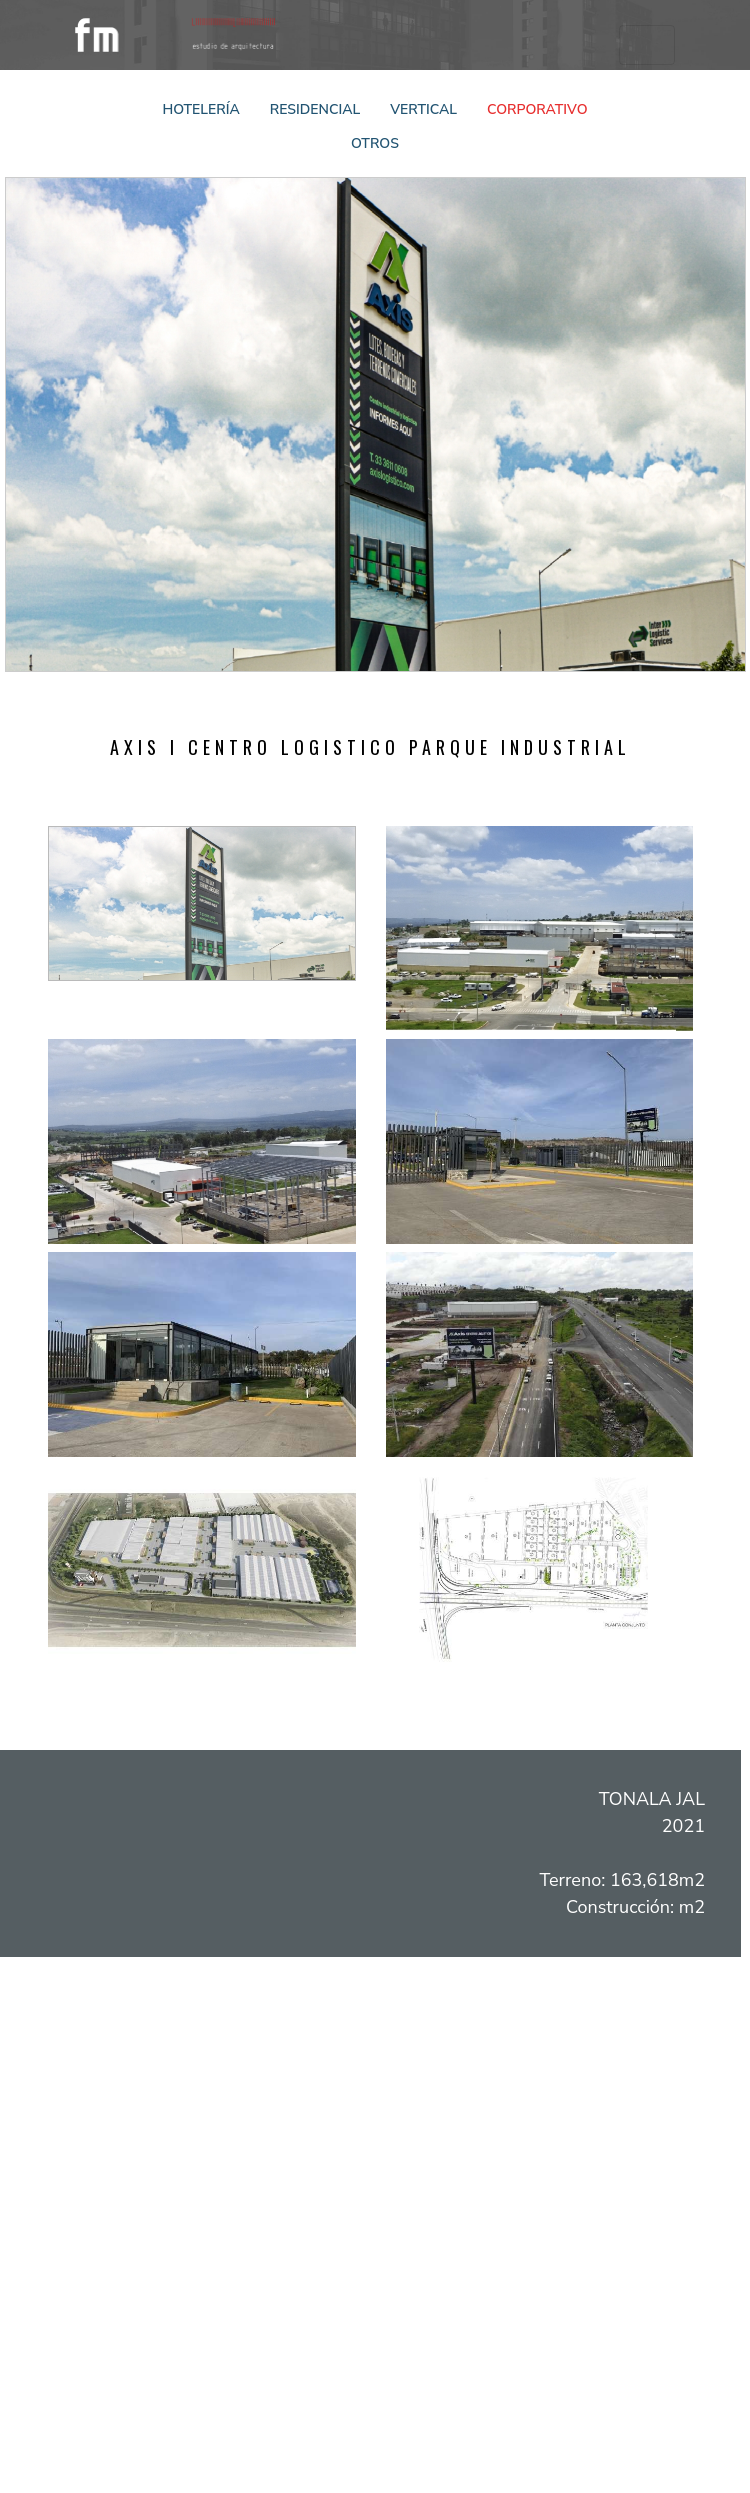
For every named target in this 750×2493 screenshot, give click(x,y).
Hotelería (201, 109)
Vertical (423, 109)
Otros (375, 143)
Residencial (315, 109)
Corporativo (537, 109)
